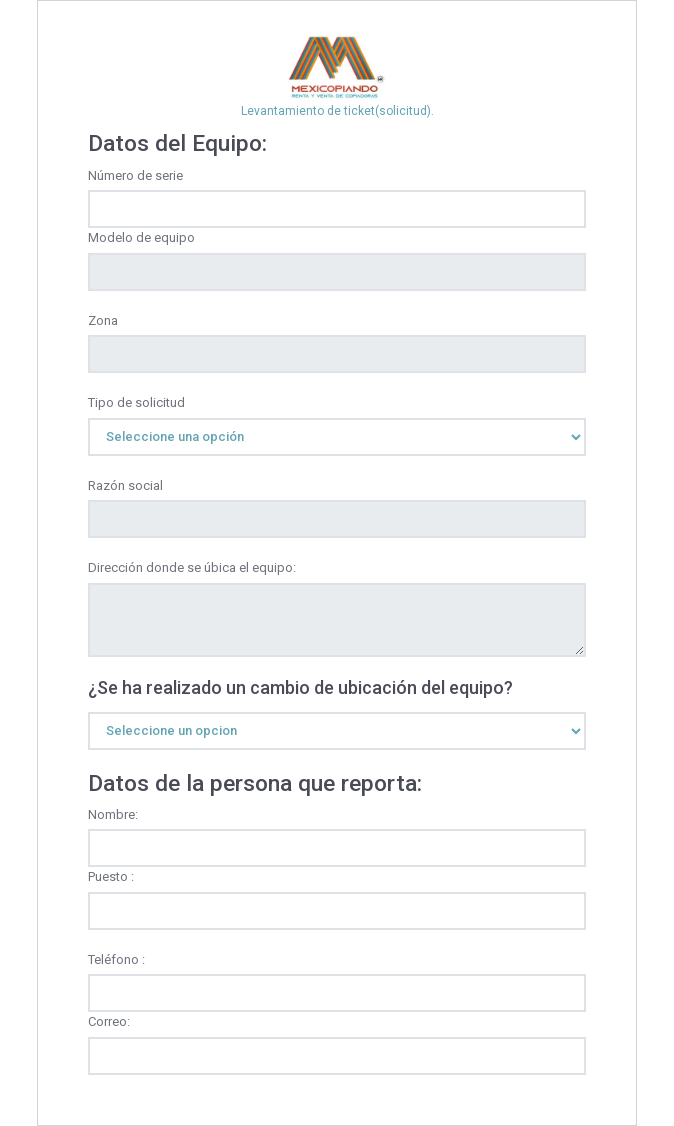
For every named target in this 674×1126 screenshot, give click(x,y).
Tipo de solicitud (136, 402)
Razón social (125, 485)
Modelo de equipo (141, 237)
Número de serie (135, 175)
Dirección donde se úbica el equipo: (192, 567)
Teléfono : (116, 959)
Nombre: (113, 814)
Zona (103, 320)
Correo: (109, 1021)
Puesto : (111, 876)
